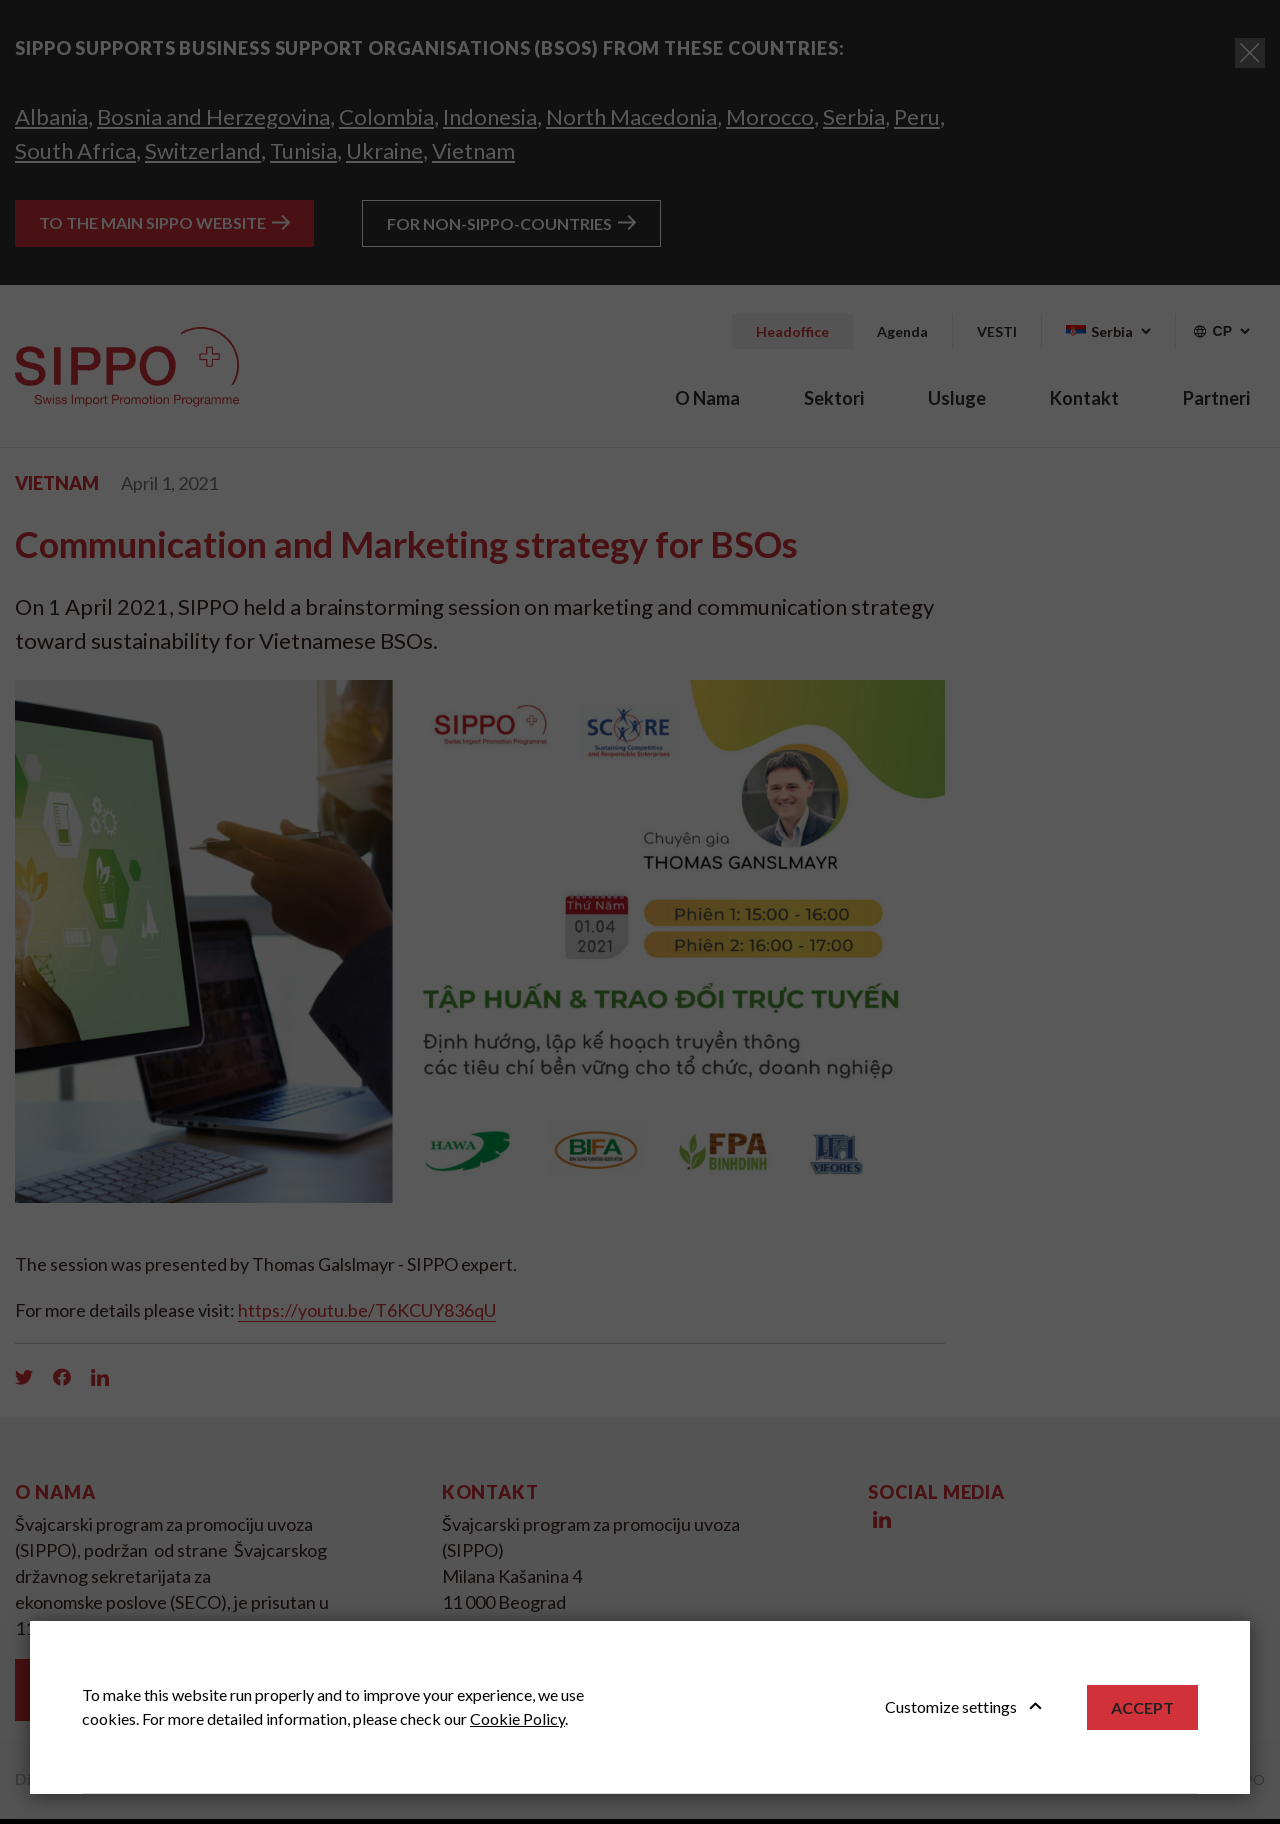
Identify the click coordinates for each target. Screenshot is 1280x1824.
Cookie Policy (517, 1718)
